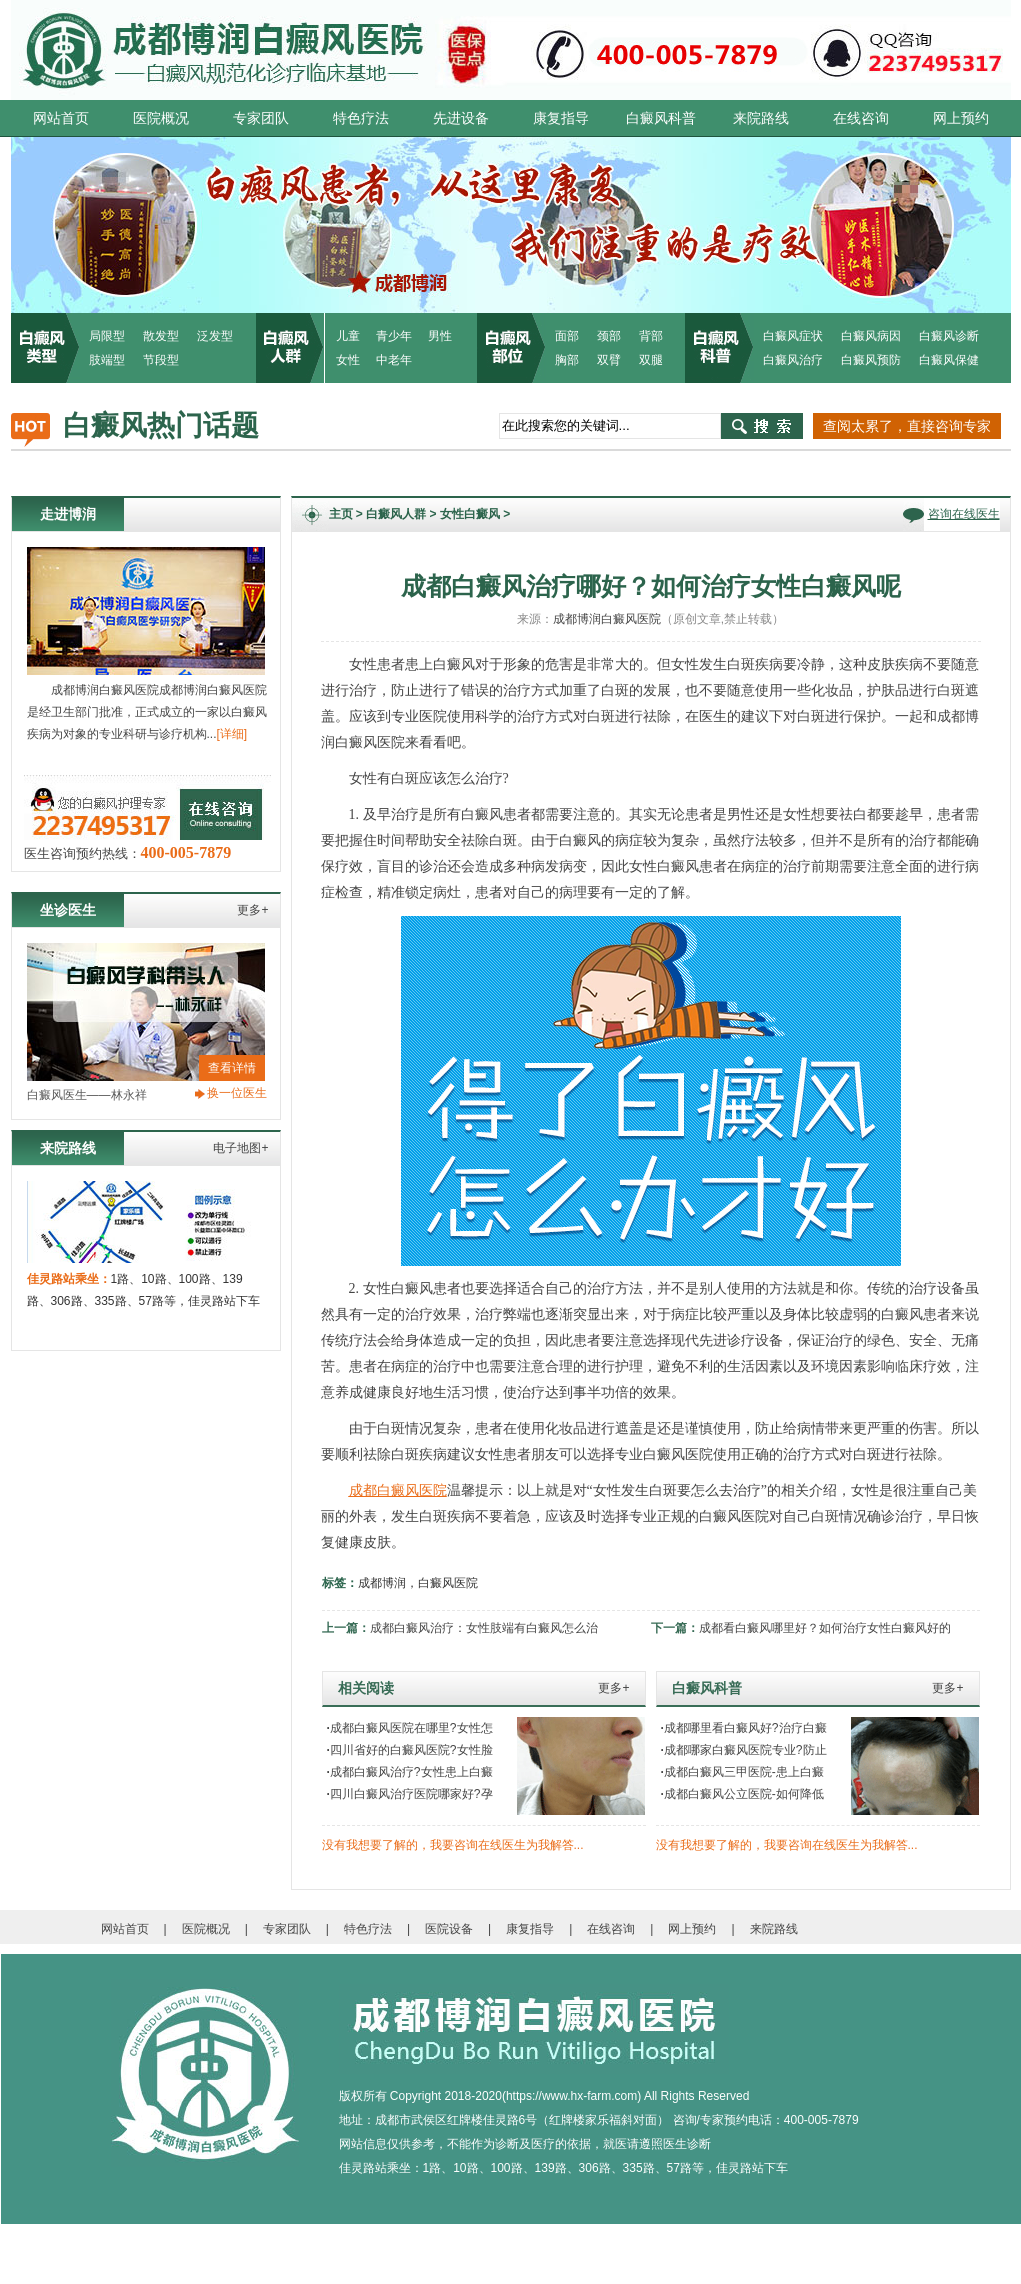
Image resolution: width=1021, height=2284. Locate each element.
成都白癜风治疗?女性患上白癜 (410, 1772)
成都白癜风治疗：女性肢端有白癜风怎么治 (484, 1628)
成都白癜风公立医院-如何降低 (742, 1794)
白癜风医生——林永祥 (87, 1095)
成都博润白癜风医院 (607, 619)
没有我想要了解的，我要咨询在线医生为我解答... (453, 1845)
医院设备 (449, 1929)
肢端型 (107, 360)
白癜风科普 (661, 118)
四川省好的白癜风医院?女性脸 (410, 1750)
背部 (651, 336)
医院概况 (161, 118)
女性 (348, 360)
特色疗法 (361, 118)
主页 (341, 514)
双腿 (651, 360)
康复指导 (561, 118)
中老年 (394, 360)
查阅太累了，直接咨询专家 (907, 426)
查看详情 (232, 1068)
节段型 (161, 360)
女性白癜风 (470, 514)
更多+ (252, 910)
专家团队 (261, 118)
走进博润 (68, 514)
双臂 (609, 360)
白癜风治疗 (793, 360)
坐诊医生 (68, 910)
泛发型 (215, 336)
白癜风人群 (396, 514)
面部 (567, 336)
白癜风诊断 (949, 336)
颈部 (609, 336)
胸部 (567, 360)
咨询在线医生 (964, 514)
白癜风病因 (871, 336)
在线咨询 (861, 118)
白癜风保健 (949, 360)
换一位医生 (237, 1093)
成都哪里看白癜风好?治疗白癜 (744, 1728)
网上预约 (961, 118)
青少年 (394, 336)
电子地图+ (240, 1148)
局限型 (107, 336)
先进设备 (461, 118)
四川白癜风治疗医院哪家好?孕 (410, 1794)
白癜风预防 (871, 360)
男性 (440, 336)
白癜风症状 (793, 336)
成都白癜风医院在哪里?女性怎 (410, 1728)
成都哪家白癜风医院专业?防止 (744, 1750)
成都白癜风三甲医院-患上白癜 (742, 1772)
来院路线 (761, 118)
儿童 (348, 336)
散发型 (161, 336)
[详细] (232, 734)
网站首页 (61, 118)
